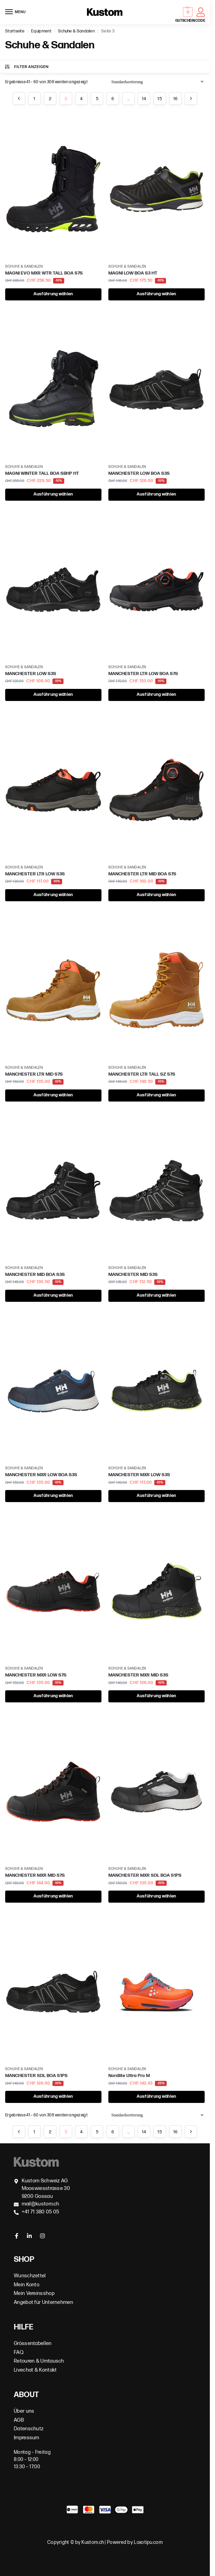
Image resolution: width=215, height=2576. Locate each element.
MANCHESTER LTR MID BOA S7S (142, 874)
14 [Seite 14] (144, 99)
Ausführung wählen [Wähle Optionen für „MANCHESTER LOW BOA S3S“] (156, 494)
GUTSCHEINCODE (190, 21)
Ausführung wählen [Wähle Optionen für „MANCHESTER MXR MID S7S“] (53, 1896)
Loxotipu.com (148, 2542)
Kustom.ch (92, 2542)
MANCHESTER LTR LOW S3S (35, 874)
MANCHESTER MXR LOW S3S (139, 1475)
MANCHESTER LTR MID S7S (34, 1074)
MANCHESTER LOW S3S (30, 673)
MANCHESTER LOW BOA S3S (139, 473)
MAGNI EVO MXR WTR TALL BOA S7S (44, 273)
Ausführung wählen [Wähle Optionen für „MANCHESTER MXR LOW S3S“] (156, 1495)
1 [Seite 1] (34, 99)
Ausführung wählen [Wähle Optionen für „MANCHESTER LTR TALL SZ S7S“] (156, 1095)
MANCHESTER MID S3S (133, 1274)
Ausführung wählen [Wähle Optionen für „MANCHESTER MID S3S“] (156, 1295)
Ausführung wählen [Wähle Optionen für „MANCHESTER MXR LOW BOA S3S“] (53, 1495)
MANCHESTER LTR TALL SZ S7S (141, 1074)
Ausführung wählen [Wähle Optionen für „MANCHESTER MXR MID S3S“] (156, 1696)
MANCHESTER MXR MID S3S (138, 1675)
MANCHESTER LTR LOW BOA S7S (143, 673)
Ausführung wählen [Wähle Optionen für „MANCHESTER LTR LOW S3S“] (53, 894)
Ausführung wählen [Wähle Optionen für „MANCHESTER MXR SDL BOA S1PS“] (156, 1896)
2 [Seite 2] (50, 99)
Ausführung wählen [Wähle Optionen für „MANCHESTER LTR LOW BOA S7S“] (156, 694)
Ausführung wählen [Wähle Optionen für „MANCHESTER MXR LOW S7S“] (53, 1696)
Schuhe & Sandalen (76, 31)
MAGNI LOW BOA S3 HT (132, 273)
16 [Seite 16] (175, 99)
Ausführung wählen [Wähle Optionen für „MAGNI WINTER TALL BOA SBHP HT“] (53, 494)
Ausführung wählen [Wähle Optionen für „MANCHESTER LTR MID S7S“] (53, 1095)
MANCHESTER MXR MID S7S (35, 1875)
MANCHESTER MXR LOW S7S (36, 1675)
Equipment (41, 31)
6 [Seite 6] (112, 99)
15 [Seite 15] (159, 99)
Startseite (15, 31)
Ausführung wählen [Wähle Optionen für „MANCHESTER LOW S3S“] (53, 694)
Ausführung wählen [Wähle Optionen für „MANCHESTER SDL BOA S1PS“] (53, 2096)
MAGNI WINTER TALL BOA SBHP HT (42, 473)
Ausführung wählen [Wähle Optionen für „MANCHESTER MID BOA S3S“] (53, 1295)
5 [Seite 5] (97, 99)
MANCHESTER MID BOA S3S (35, 1274)
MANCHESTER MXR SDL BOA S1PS (145, 1875)
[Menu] (15, 12)
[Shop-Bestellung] (158, 82)
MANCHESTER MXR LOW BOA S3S (41, 1475)
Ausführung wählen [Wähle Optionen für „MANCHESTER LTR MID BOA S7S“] (156, 894)
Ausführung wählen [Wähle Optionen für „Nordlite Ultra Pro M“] (156, 2096)
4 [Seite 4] (81, 99)
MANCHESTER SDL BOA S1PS (36, 2075)
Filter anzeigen (26, 67)
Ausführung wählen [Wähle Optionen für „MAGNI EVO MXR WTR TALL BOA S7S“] (53, 294)
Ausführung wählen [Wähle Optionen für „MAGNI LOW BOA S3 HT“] (156, 294)
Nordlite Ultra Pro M (129, 2075)
